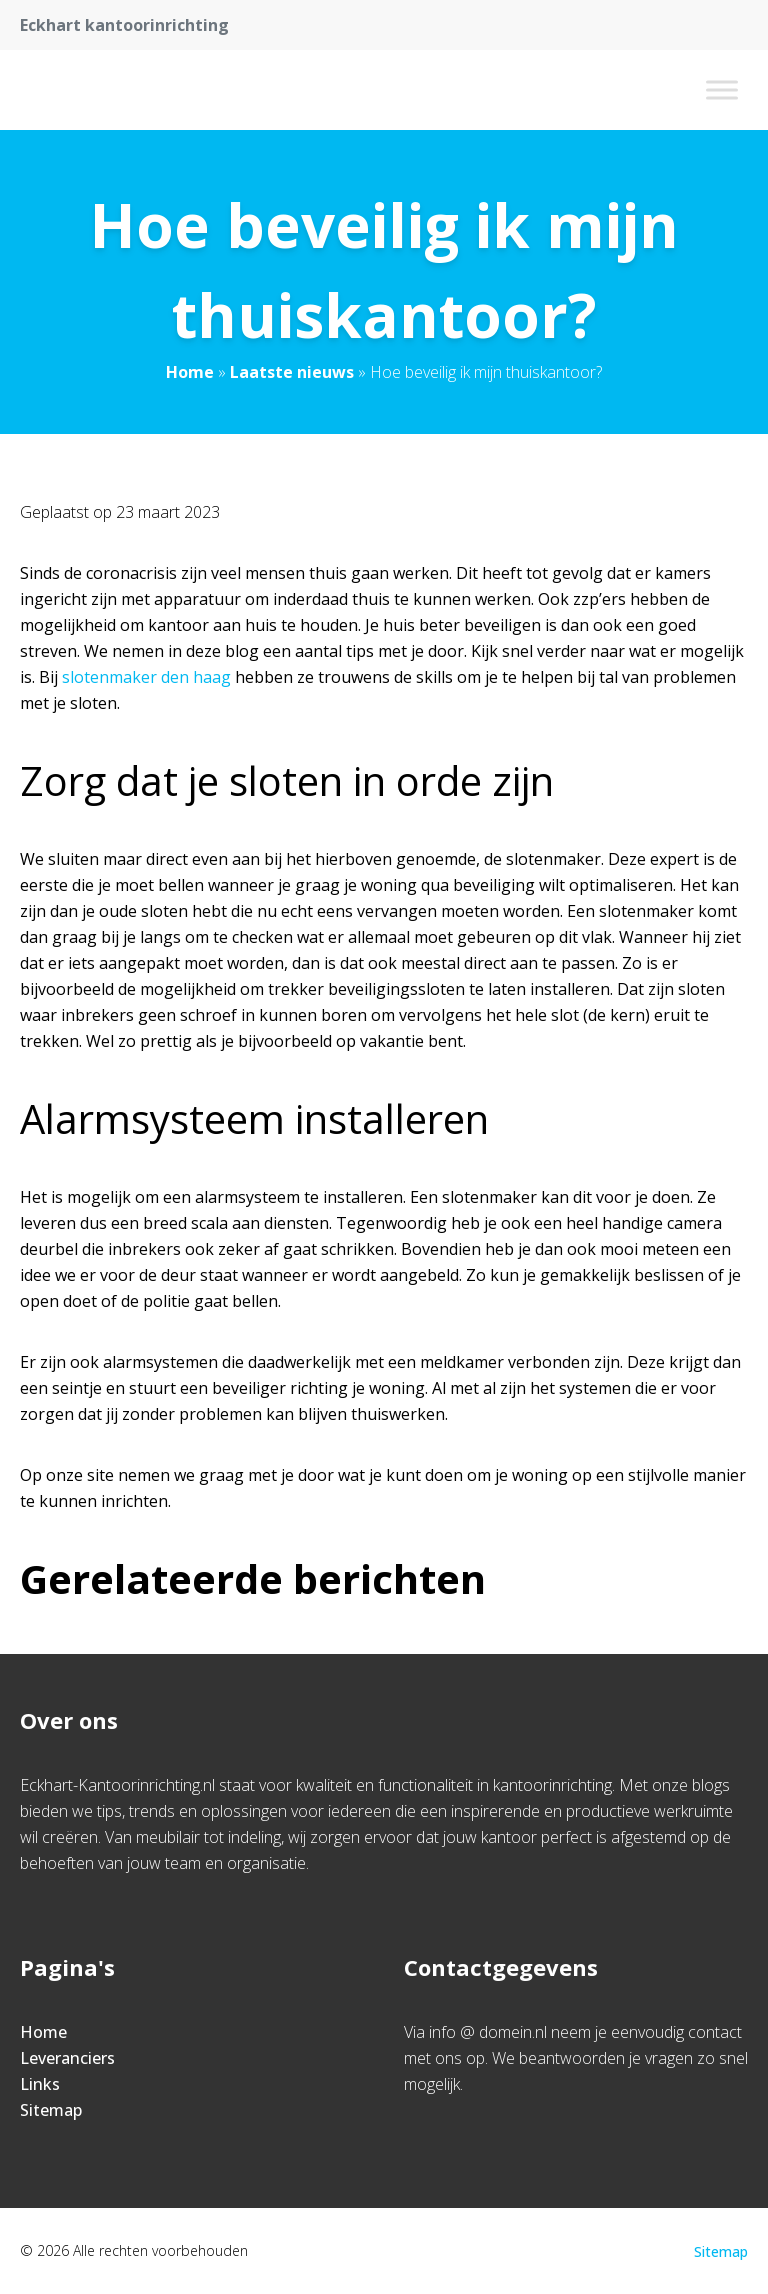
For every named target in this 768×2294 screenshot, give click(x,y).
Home (190, 372)
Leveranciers (67, 2058)
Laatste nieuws (292, 372)
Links (40, 2084)
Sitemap (51, 2110)
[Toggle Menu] (722, 89)
